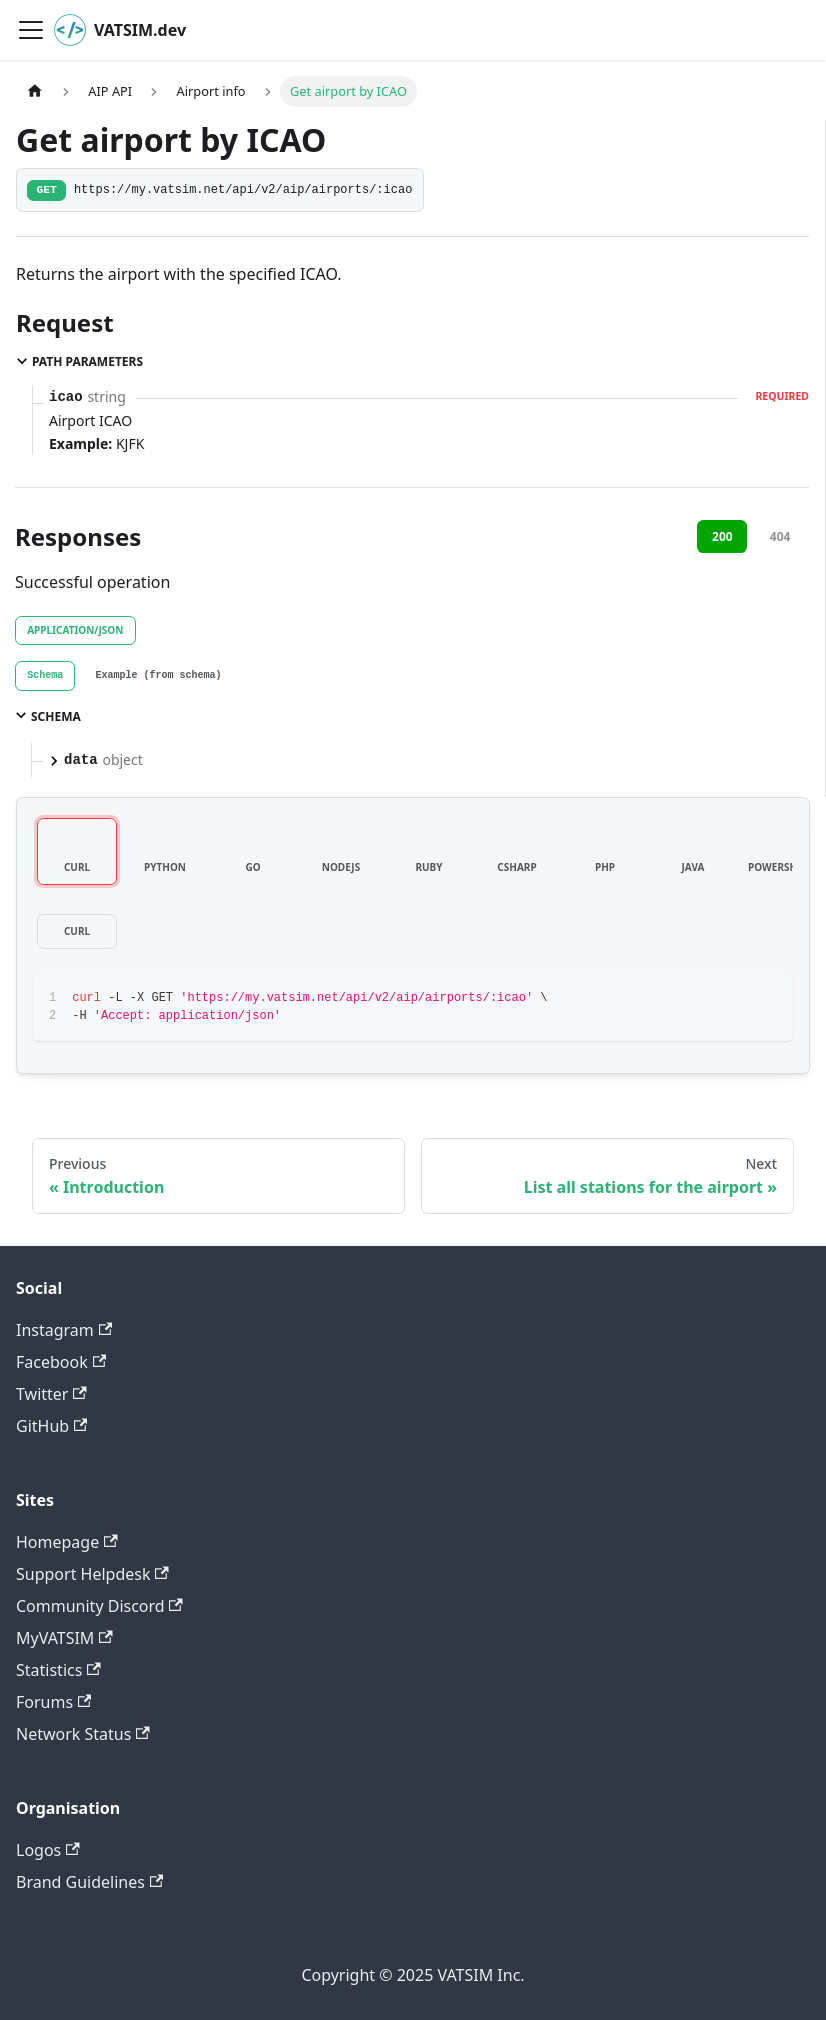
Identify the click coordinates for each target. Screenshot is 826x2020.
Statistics (58, 1670)
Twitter (51, 1394)
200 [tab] (722, 536)
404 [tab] (780, 536)
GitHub (51, 1426)
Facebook (61, 1362)
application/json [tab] (75, 630)
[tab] (45, 676)
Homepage (67, 1542)
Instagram (64, 1330)
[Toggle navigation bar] (31, 30)
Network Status (83, 1734)
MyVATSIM (64, 1638)
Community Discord (99, 1606)
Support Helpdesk (92, 1574)
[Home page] (35, 91)
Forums (53, 1702)
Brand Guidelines (89, 1882)
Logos (48, 1850)
